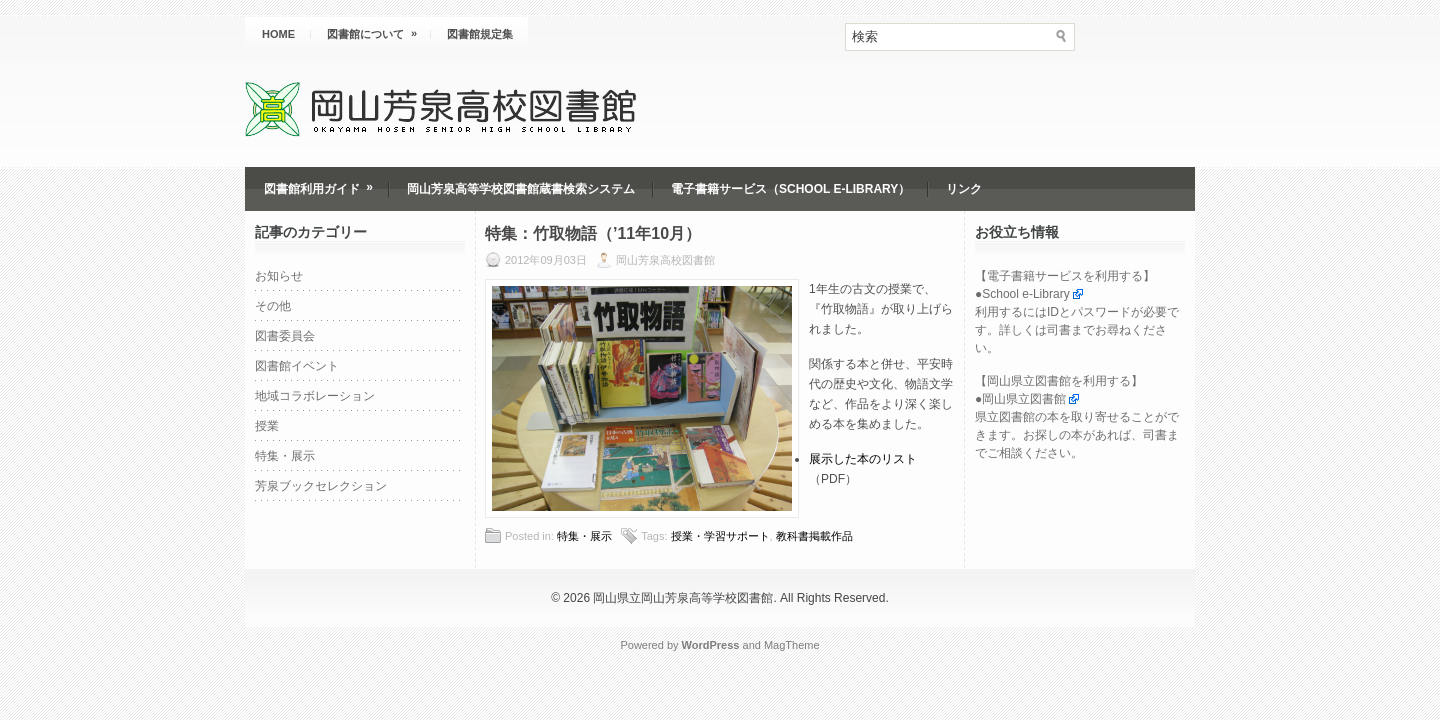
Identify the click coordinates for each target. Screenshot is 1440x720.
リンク (964, 189)
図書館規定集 (480, 34)
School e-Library (1025, 294)
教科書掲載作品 (814, 536)
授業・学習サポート (720, 536)
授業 (267, 426)
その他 (273, 306)
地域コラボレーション (315, 396)
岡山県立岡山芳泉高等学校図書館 (683, 598)
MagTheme (792, 645)
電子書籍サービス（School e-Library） (790, 189)
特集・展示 (285, 456)
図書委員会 (285, 336)
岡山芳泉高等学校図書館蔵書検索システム (521, 189)
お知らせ (279, 276)
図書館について (378, 28)
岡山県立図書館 (1024, 399)
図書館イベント (297, 366)
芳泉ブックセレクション (321, 486)
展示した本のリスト (863, 459)
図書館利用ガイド (325, 181)
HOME (278, 34)
